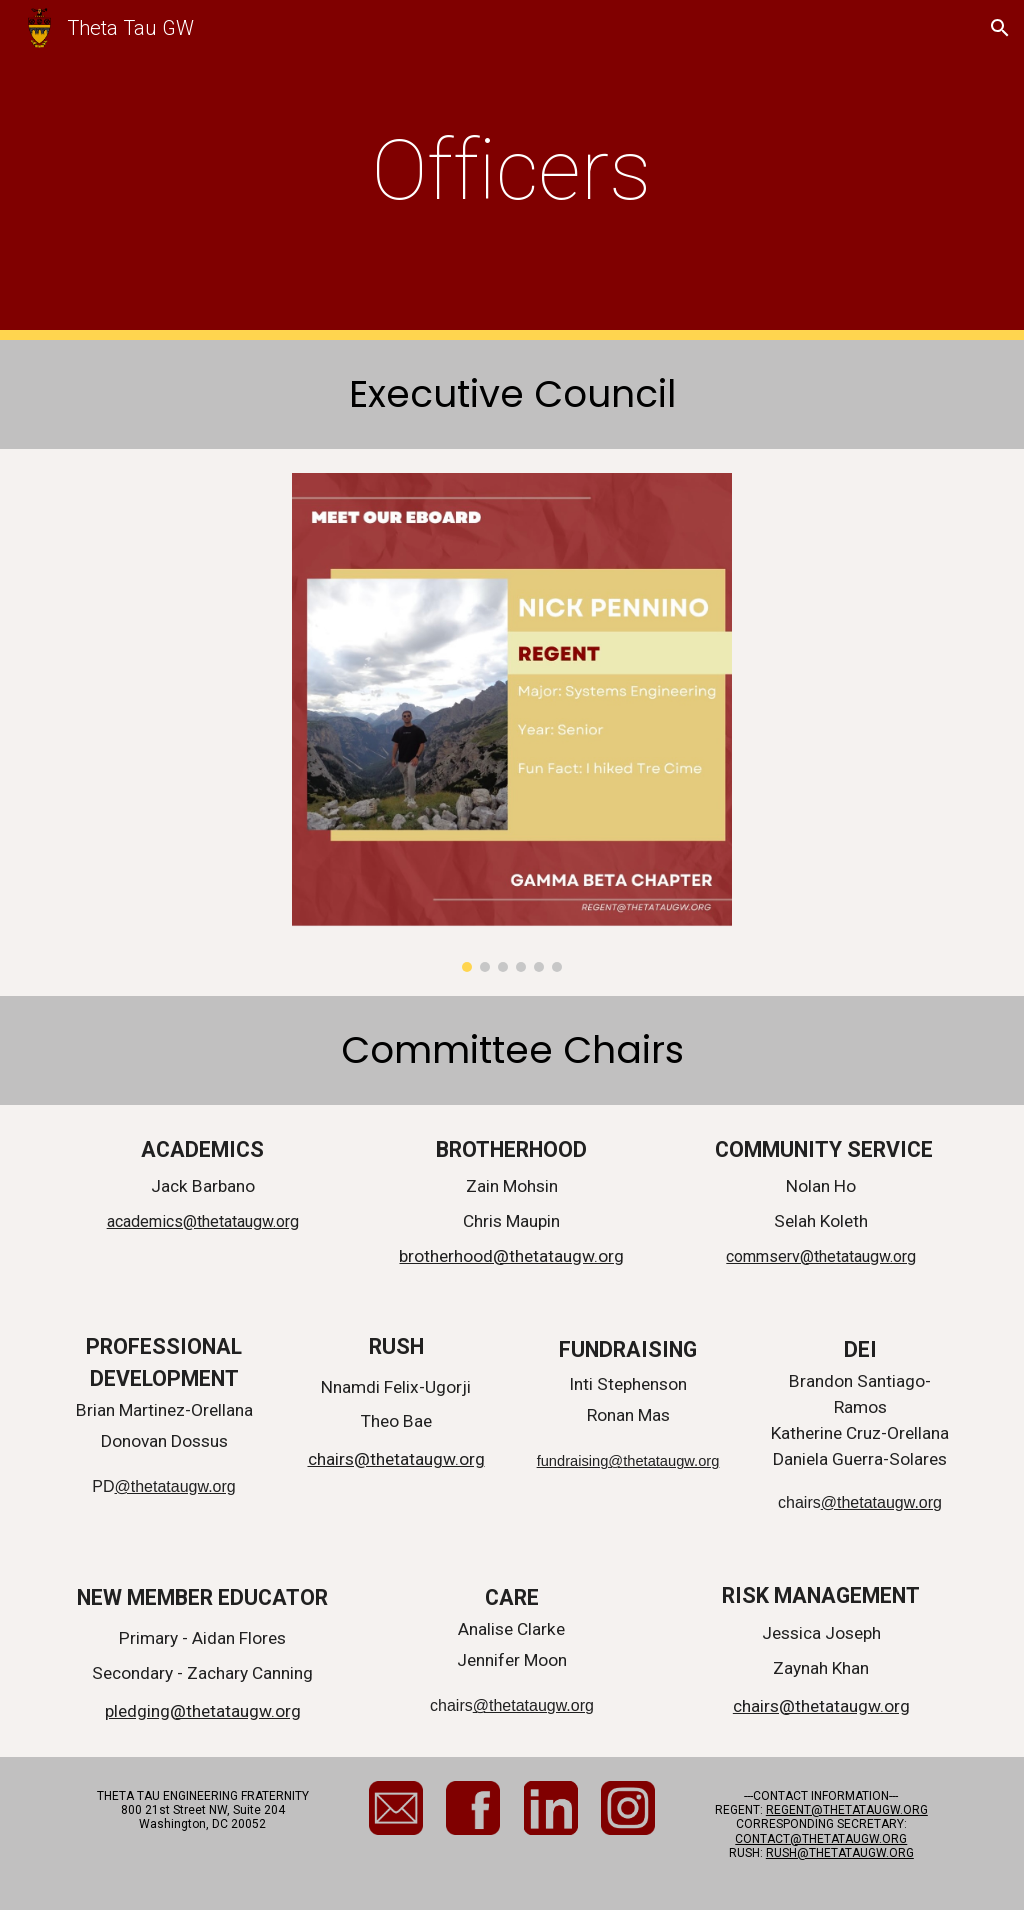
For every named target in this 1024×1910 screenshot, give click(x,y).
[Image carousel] (512, 722)
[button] (1000, 28)
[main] (511, 170)
